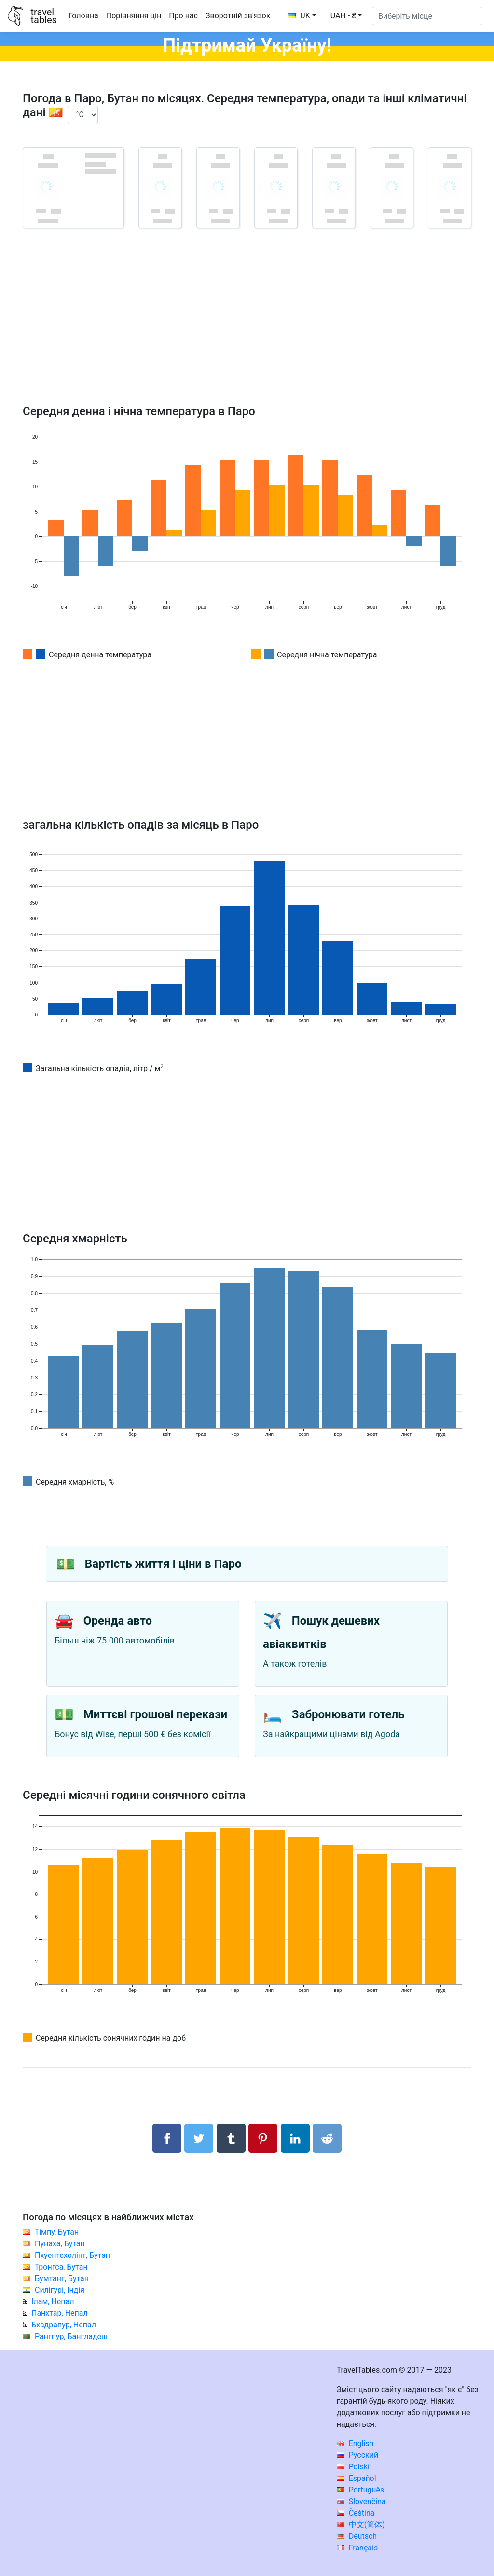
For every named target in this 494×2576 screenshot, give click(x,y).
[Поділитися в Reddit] (327, 2138)
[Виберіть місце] (427, 16)
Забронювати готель (348, 1714)
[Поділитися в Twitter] (198, 2138)
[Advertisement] (247, 330)
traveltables (43, 16)
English (355, 2443)
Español (356, 2478)
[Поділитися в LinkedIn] (295, 2138)
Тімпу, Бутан (57, 2232)
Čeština (356, 2513)
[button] (346, 16)
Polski (353, 2466)
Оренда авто (117, 1621)
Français (357, 2547)
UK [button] (299, 15)
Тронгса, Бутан (61, 2266)
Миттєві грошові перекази (155, 1714)
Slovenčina (361, 2501)
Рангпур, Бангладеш (71, 2336)
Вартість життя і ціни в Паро (163, 1564)
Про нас (183, 15)
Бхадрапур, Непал (63, 2324)
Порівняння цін (133, 15)
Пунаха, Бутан (60, 2243)
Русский (358, 2455)
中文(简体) (361, 2524)
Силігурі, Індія (59, 2290)
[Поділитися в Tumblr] (231, 2138)
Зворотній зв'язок (238, 15)
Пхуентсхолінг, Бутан (72, 2255)
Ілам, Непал (52, 2301)
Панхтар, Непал (59, 2313)
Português (360, 2489)
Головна (83, 15)
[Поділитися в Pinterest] (262, 2138)
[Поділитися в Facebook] (166, 2138)
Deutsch (357, 2536)
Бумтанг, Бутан (62, 2278)
